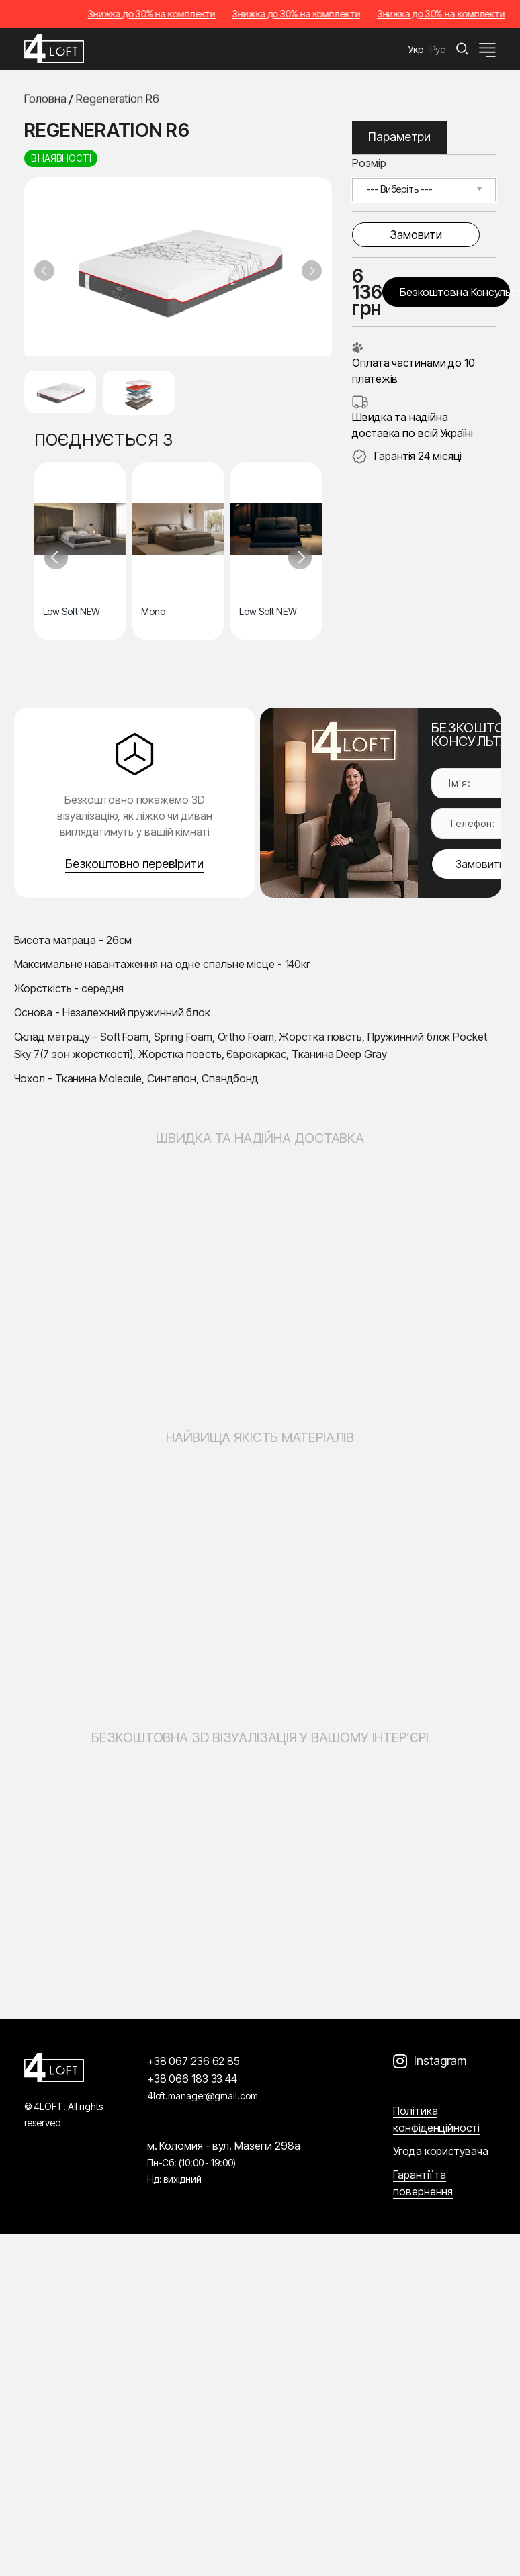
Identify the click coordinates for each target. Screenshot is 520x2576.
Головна (45, 100)
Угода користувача (440, 2151)
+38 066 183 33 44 (192, 2078)
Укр (415, 49)
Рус (437, 49)
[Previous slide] (44, 270)
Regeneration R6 (117, 100)
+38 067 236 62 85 (193, 2061)
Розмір (369, 163)
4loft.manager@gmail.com (202, 2095)
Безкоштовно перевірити (134, 864)
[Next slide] (312, 270)
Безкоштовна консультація (455, 292)
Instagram (440, 2061)
